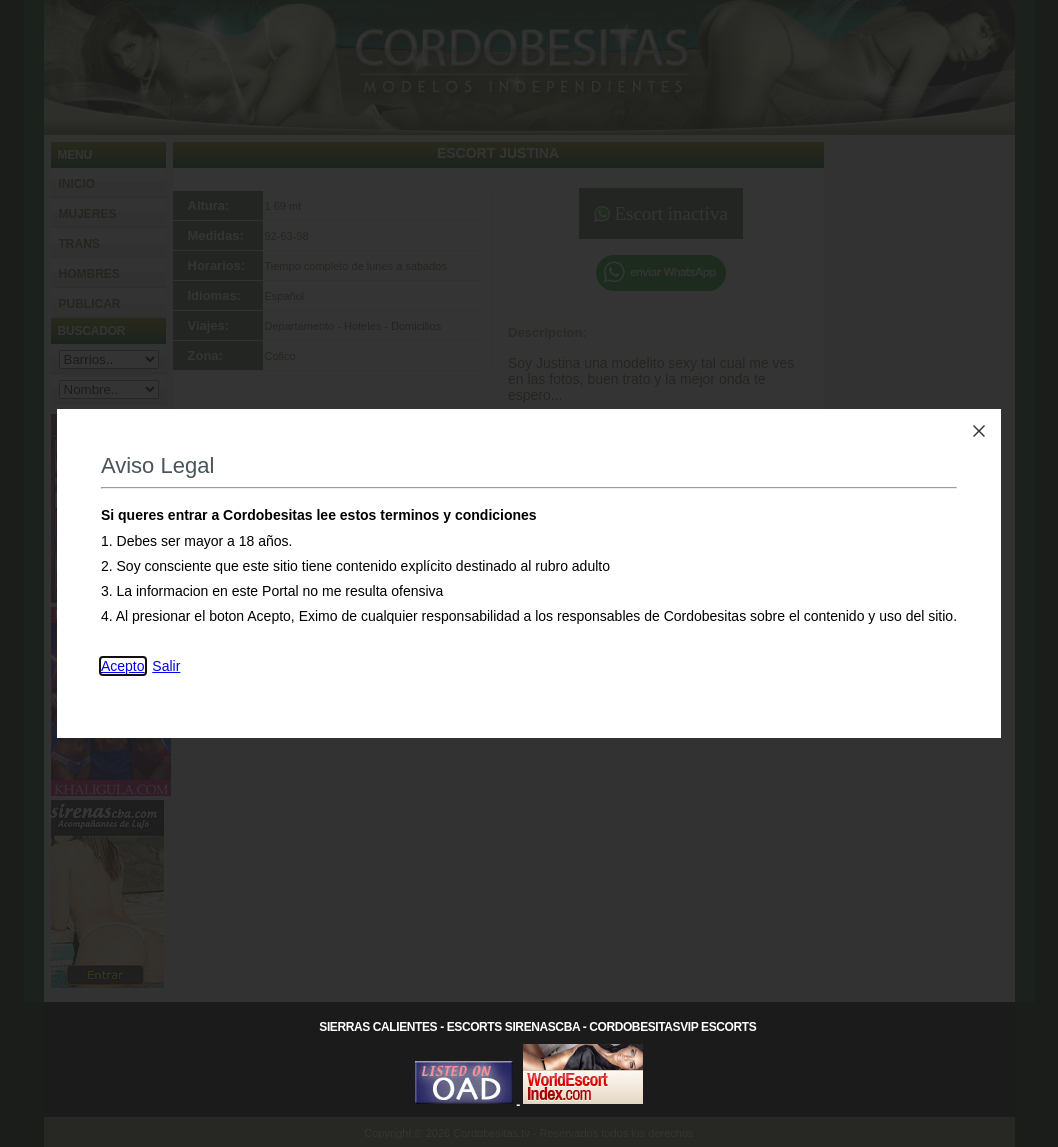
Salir (166, 666)
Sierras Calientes (378, 1027)
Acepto (123, 666)
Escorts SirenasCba (513, 1027)
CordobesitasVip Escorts (672, 1027)
